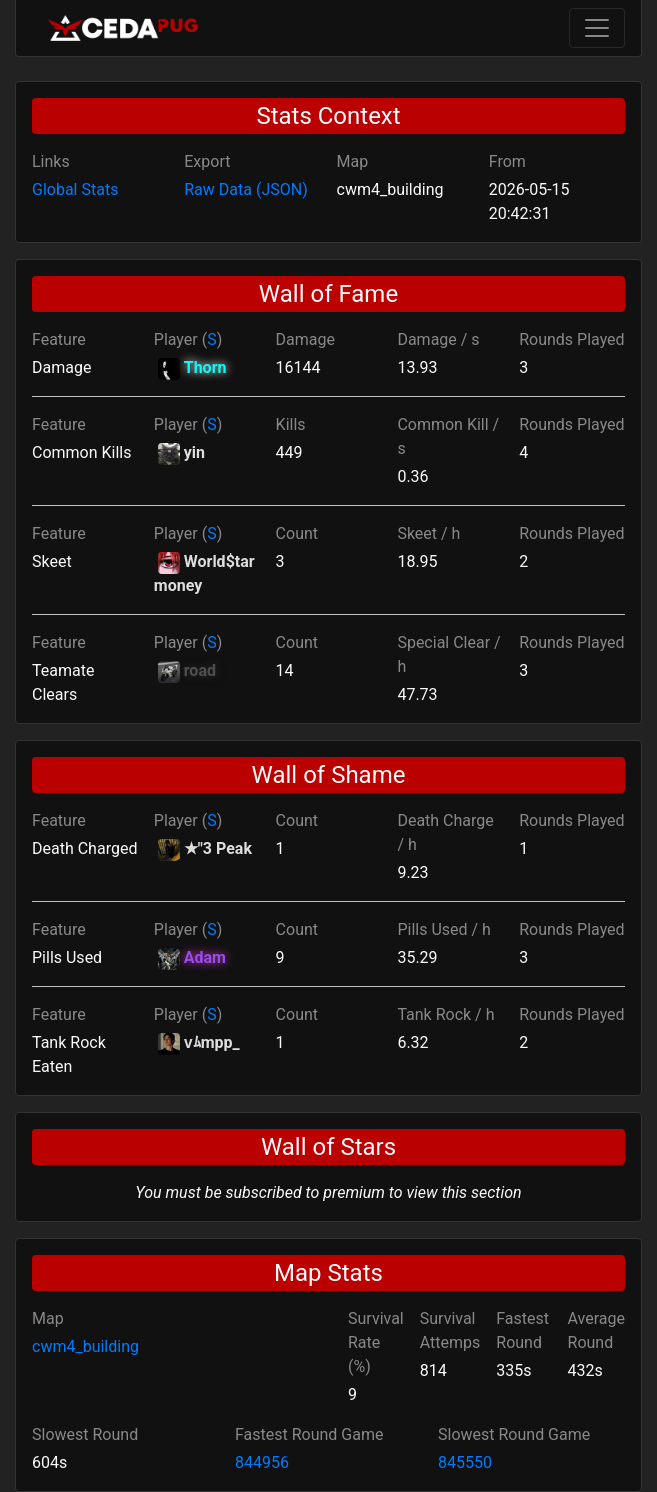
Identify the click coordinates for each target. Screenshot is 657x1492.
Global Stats (75, 189)
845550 (465, 1462)
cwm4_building (85, 1346)
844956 (262, 1462)
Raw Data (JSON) (245, 189)
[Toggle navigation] (597, 28)
